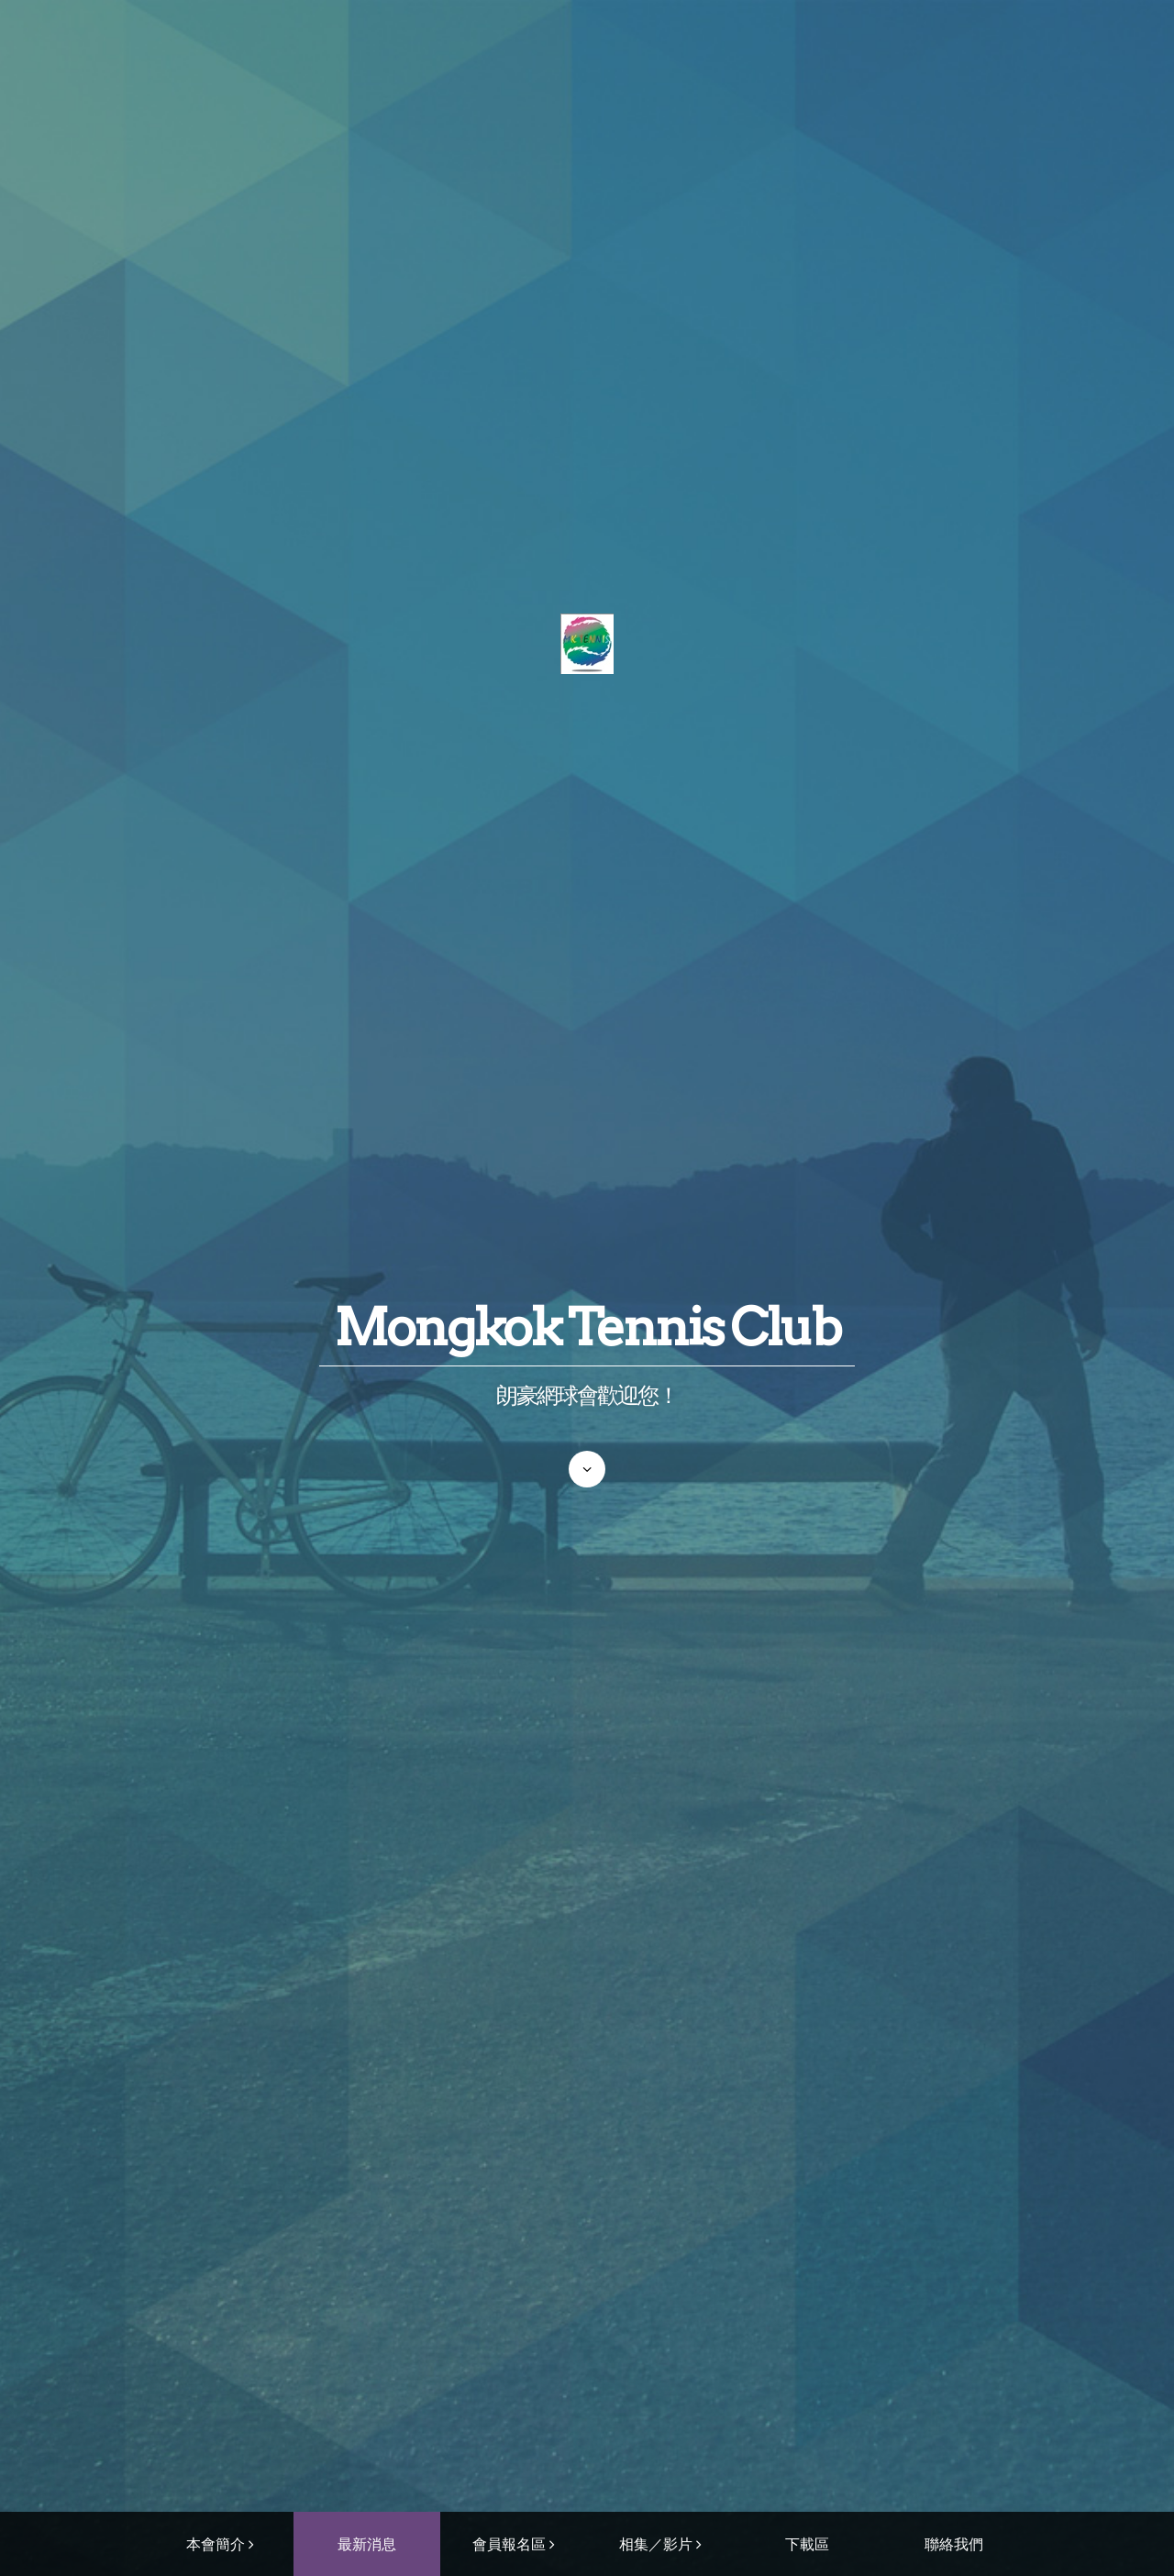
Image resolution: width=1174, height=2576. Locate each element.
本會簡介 (215, 2544)
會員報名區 (509, 2544)
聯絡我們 (954, 2544)
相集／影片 (655, 2544)
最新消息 (367, 2544)
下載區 (807, 2544)
